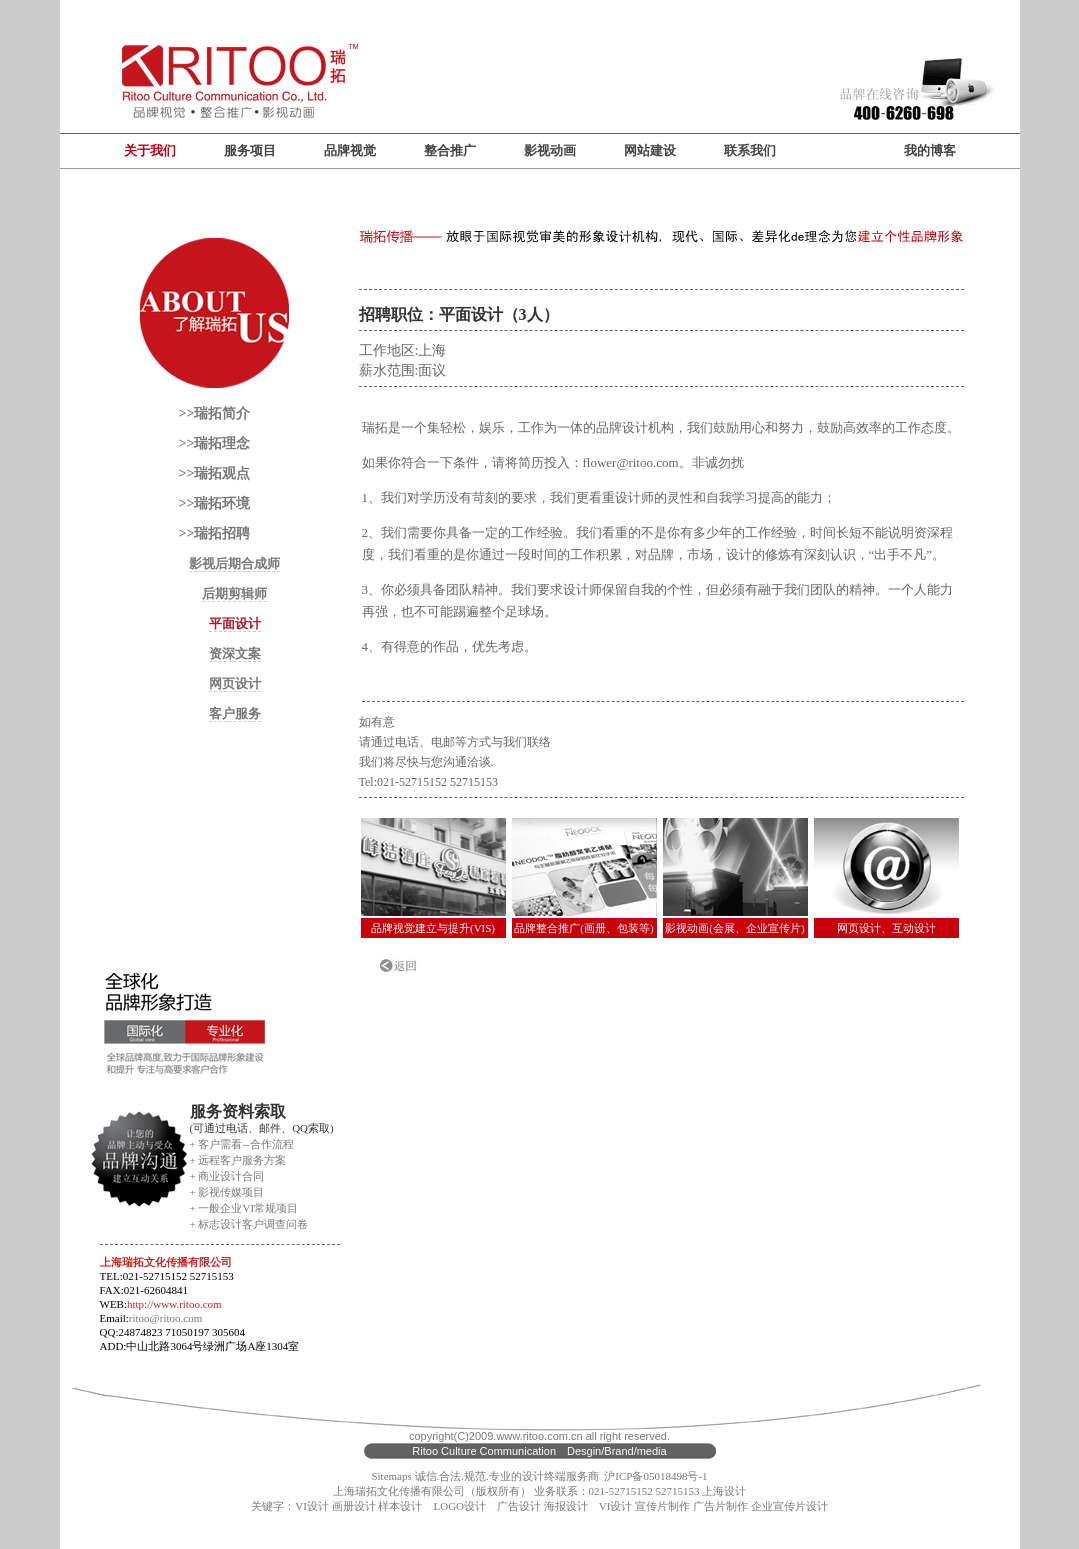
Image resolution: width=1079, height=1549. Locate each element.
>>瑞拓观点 (215, 473)
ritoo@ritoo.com (165, 1318)
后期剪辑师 (234, 593)
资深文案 (235, 653)
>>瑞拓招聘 (215, 533)
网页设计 (235, 683)
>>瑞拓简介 (215, 413)
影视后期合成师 (234, 563)
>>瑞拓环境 (215, 503)
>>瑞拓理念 (215, 443)
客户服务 (235, 713)
